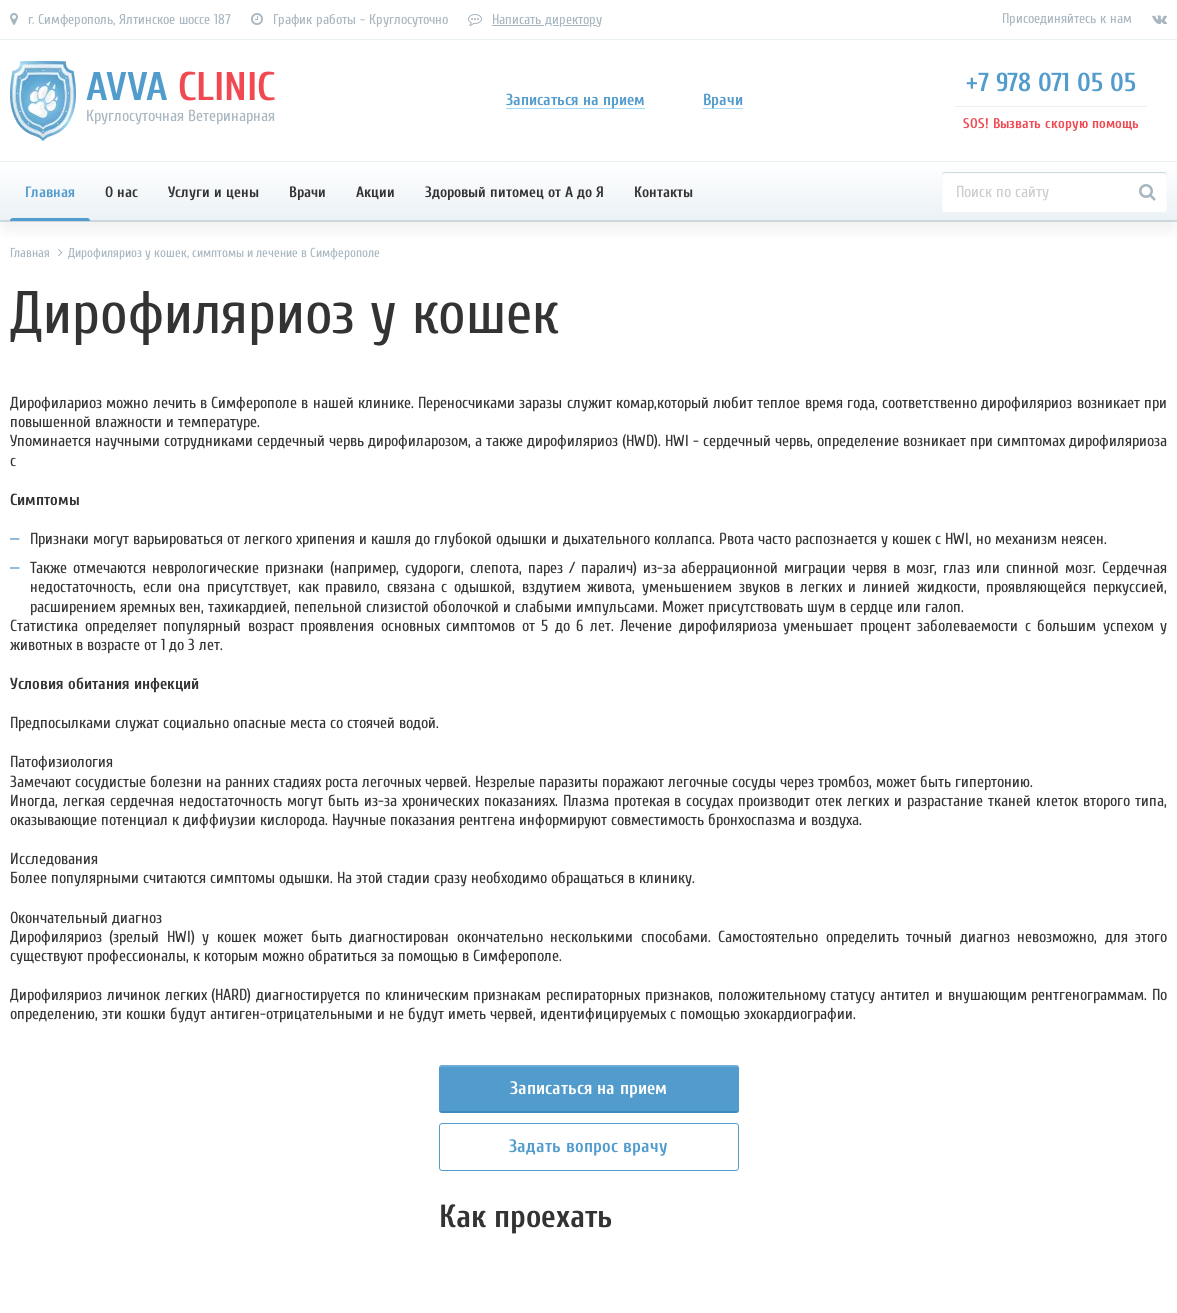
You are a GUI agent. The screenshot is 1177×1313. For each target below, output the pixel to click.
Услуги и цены (213, 192)
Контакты (663, 192)
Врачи (307, 192)
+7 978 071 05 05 (1051, 83)
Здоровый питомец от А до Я (514, 192)
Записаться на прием (588, 1088)
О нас (121, 192)
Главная (50, 192)
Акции (375, 192)
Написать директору (547, 19)
